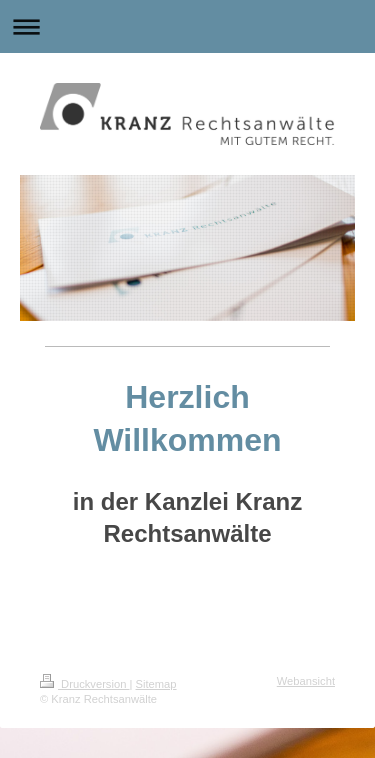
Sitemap (156, 684)
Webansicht (306, 681)
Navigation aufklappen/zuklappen (187, 26)
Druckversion (85, 684)
